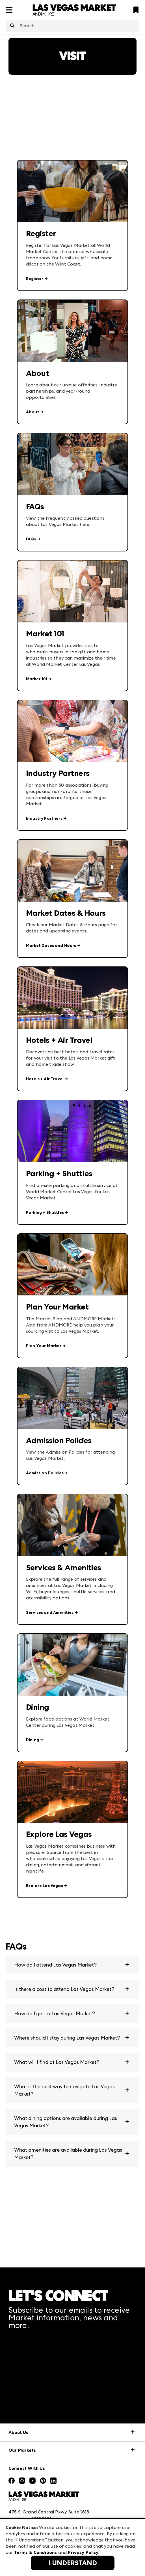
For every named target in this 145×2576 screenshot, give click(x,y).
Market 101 (36, 679)
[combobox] (72, 26)
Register (34, 278)
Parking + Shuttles (45, 1212)
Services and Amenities (50, 1612)
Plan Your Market (44, 1345)
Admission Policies (45, 1473)
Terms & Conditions (35, 2552)
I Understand (72, 2563)
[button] (72, 1964)
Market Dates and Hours (51, 945)
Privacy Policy (83, 2552)
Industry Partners (44, 818)
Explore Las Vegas (44, 1885)
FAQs (31, 539)
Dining (32, 1740)
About (32, 412)
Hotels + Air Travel (45, 1079)
